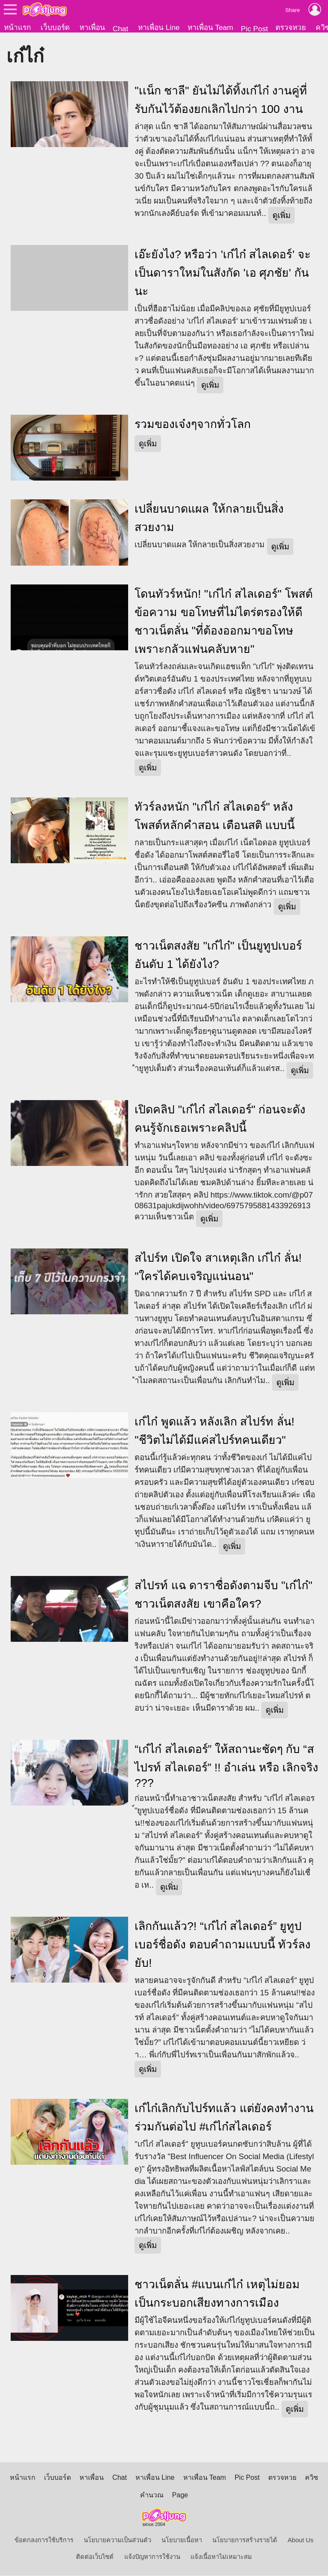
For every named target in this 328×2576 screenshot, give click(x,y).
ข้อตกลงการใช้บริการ (44, 2540)
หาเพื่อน (92, 27)
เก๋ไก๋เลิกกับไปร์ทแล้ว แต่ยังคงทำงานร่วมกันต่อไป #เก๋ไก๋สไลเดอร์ (224, 2117)
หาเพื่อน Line (159, 27)
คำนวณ (152, 2495)
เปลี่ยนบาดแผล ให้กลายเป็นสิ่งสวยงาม (209, 518)
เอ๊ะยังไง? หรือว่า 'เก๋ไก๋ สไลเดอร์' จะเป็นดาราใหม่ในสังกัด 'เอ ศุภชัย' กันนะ (222, 273)
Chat (121, 28)
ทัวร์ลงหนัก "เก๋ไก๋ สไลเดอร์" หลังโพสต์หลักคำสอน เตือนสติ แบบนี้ (215, 816)
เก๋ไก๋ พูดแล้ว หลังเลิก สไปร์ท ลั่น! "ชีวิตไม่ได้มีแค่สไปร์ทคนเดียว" (214, 1431)
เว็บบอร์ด (55, 27)
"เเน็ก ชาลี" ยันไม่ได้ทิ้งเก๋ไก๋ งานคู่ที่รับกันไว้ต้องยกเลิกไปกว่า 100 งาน (221, 100)
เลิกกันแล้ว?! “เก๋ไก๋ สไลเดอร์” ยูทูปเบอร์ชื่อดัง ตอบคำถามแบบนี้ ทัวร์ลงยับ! (222, 1945)
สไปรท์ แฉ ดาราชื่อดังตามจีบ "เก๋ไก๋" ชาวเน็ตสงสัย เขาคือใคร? (223, 1595)
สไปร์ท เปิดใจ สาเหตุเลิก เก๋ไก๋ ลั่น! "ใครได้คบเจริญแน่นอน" (218, 1267)
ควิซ (311, 2478)
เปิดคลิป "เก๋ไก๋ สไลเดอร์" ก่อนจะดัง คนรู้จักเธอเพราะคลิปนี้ (220, 1119)
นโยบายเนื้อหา (181, 2540)
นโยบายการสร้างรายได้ (244, 2540)
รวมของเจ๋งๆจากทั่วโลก (193, 424)
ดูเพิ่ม (281, 215)
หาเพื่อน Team (210, 27)
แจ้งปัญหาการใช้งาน (152, 2557)
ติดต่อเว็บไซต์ (95, 2557)
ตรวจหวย (290, 27)
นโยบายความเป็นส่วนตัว (117, 2540)
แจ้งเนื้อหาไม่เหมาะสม (221, 2557)
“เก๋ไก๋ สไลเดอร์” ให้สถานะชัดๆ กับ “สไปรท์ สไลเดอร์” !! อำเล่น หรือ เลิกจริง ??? (226, 1766)
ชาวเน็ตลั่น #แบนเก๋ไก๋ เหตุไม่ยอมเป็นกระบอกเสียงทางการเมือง (217, 2294)
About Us (300, 2540)
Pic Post (254, 28)
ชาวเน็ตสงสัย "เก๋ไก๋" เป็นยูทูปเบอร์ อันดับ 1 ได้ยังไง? (218, 955)
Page (180, 2495)
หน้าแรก (17, 27)
